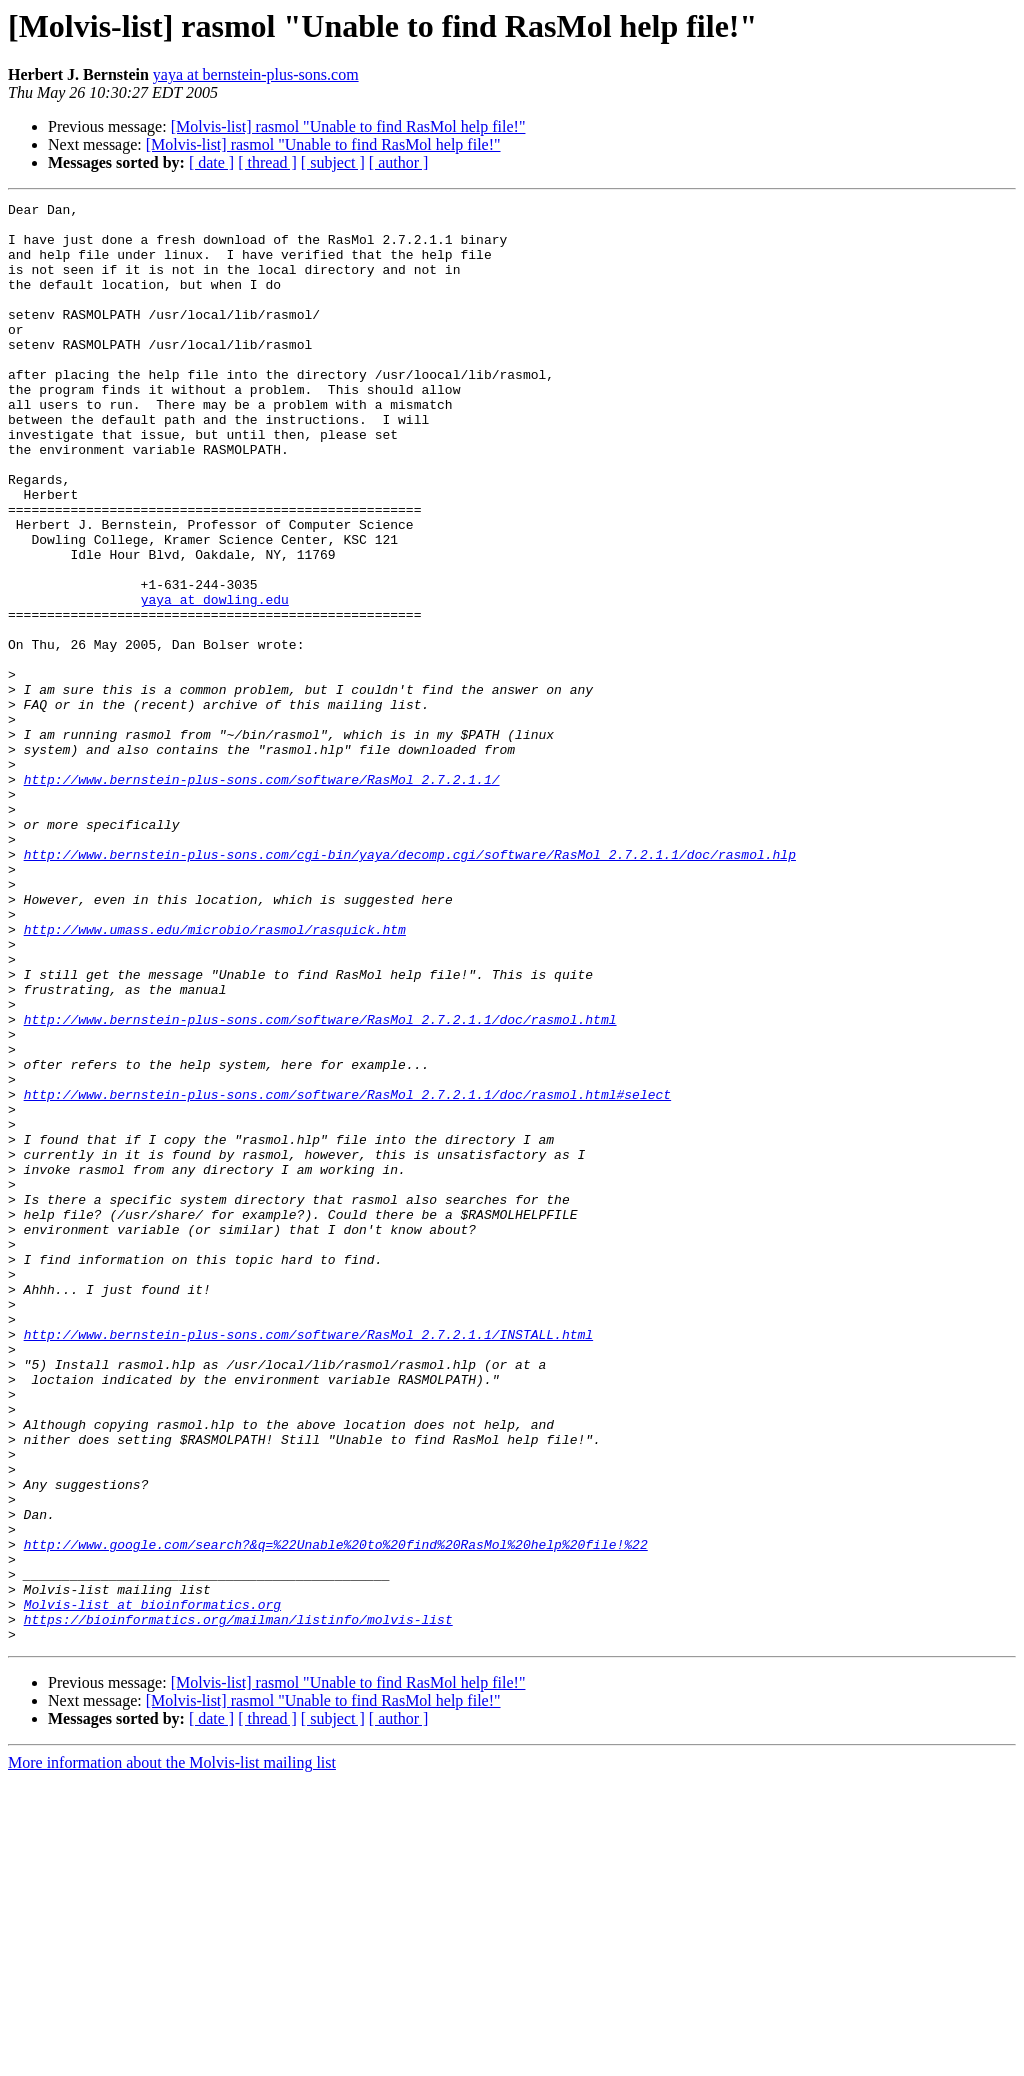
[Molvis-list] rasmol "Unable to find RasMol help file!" (348, 126)
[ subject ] (333, 162)
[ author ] (399, 162)
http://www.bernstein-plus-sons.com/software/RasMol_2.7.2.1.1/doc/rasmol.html (320, 1184)
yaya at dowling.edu (215, 680)
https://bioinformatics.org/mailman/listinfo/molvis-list (238, 1904)
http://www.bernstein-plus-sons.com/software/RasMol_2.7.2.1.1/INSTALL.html (308, 1562)
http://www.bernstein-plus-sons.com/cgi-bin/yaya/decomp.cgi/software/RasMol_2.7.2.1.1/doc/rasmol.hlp (410, 986)
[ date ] (211, 162)
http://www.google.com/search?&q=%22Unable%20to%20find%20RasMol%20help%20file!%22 (336, 1814)
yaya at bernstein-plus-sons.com (256, 74)
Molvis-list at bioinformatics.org (152, 1886)
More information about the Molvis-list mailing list (172, 2050)
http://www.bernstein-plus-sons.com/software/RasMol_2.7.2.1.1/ (262, 896)
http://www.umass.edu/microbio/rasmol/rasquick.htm (215, 1076)
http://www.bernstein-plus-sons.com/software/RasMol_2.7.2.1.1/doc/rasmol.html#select (347, 1274)
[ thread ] (267, 162)
